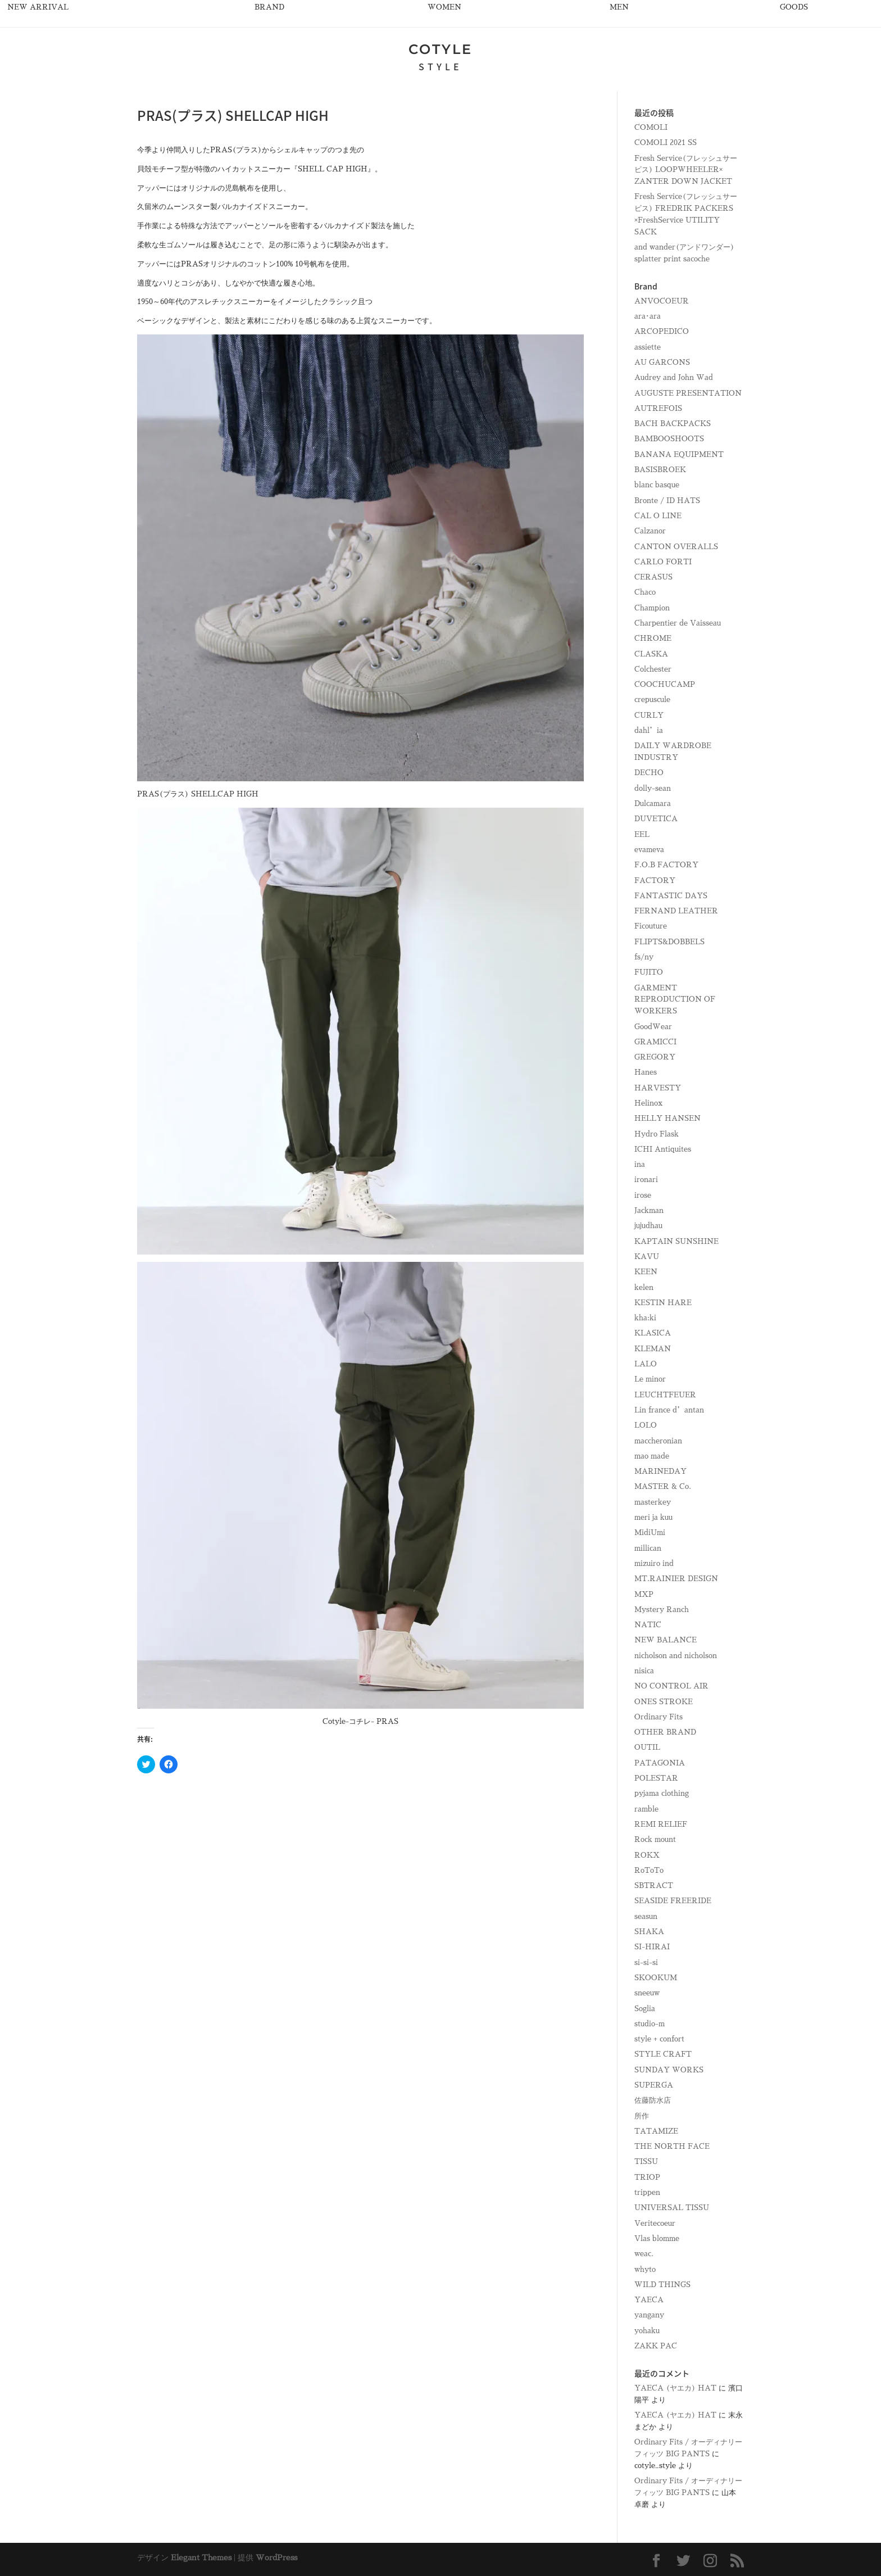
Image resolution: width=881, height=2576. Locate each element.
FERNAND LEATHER (676, 910)
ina (639, 1164)
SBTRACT (653, 1885)
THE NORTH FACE (672, 2146)
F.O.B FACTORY (666, 864)
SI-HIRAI (652, 1946)
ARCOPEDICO (661, 331)
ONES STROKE (663, 1701)
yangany (649, 2315)
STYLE (440, 66)
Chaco (645, 592)
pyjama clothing (661, 1793)
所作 (641, 2116)
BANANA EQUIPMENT (679, 454)
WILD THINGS (662, 2284)
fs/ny (643, 957)
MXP (643, 1594)
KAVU (646, 1256)
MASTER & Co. (662, 1486)
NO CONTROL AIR (671, 1686)
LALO (645, 1364)
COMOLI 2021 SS (665, 142)
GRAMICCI (655, 1041)
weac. (643, 2253)
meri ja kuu (653, 1517)
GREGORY (654, 1057)
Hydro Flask (656, 1134)
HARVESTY (657, 1088)
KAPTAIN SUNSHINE (676, 1241)
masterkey (652, 1502)
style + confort (659, 2039)
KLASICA (652, 1333)
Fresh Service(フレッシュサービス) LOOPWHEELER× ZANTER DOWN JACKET (685, 170)
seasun (645, 1916)
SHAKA (649, 1931)
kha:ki (645, 1317)
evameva (649, 849)
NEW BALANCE (665, 1640)
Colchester (652, 669)
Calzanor (650, 531)
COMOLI (650, 127)
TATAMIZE (656, 2131)
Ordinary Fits (658, 1717)
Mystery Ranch (661, 1609)
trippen (647, 2192)
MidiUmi (649, 1532)
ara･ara (647, 316)
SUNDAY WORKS (668, 2070)
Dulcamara (652, 803)
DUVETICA (656, 818)
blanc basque (656, 484)
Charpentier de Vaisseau (677, 623)
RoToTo (649, 1870)
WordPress (276, 2557)
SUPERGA (653, 2085)
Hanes (645, 1072)
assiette (647, 347)
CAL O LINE (658, 515)
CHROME (652, 638)
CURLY (649, 715)
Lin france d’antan (669, 1410)
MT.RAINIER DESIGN (676, 1578)
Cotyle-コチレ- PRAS (360, 1721)
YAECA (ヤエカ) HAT (675, 2388)
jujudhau (648, 1225)
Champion (652, 608)
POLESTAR (656, 1778)
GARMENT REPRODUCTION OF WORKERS (674, 999)
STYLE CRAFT (663, 2054)
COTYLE (440, 49)
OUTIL (647, 1747)
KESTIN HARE (663, 1302)
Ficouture (650, 926)
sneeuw (647, 1992)
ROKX (647, 1855)
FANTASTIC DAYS (670, 895)
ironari (646, 1179)
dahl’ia (648, 730)
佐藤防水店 (652, 2100)
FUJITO (648, 972)
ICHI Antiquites (662, 1149)
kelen (643, 1287)
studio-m (649, 2023)
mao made (651, 1456)
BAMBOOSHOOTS (669, 438)
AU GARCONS (662, 362)
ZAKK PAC (655, 2345)
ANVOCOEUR (661, 301)
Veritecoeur (654, 2223)
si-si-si (646, 1962)
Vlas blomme (656, 2238)
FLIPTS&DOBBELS (669, 941)
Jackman (649, 1210)
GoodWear (653, 1026)
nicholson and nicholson (675, 1655)
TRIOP (647, 2177)
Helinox (648, 1103)
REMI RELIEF (660, 1824)
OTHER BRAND (665, 1732)
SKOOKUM (655, 1977)
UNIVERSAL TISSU (671, 2207)
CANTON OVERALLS (676, 546)
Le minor (650, 1379)
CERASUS (653, 577)
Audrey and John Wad (673, 377)
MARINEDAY (660, 1471)
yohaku (647, 2330)
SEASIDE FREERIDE (672, 1900)
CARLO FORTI (663, 561)
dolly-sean (652, 788)
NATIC (647, 1624)
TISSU (646, 2161)
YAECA (649, 2299)
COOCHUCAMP (664, 684)
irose (642, 1195)
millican (647, 1548)
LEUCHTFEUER (665, 1394)
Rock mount (655, 1839)
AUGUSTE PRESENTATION (688, 393)
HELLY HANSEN (667, 1118)
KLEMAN (652, 1348)
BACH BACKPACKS (672, 423)
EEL (642, 834)
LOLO (645, 1425)
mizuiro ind (654, 1563)
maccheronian (658, 1441)
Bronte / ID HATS (667, 500)
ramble (646, 1809)
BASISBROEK (660, 469)
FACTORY (654, 880)
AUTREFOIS (658, 408)
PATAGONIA (659, 1763)
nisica (644, 1670)
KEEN (645, 1271)
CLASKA (651, 654)
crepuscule (652, 699)
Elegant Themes (201, 2557)
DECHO (649, 772)
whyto (645, 2269)
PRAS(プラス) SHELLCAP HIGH (197, 794)
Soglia (644, 2008)
